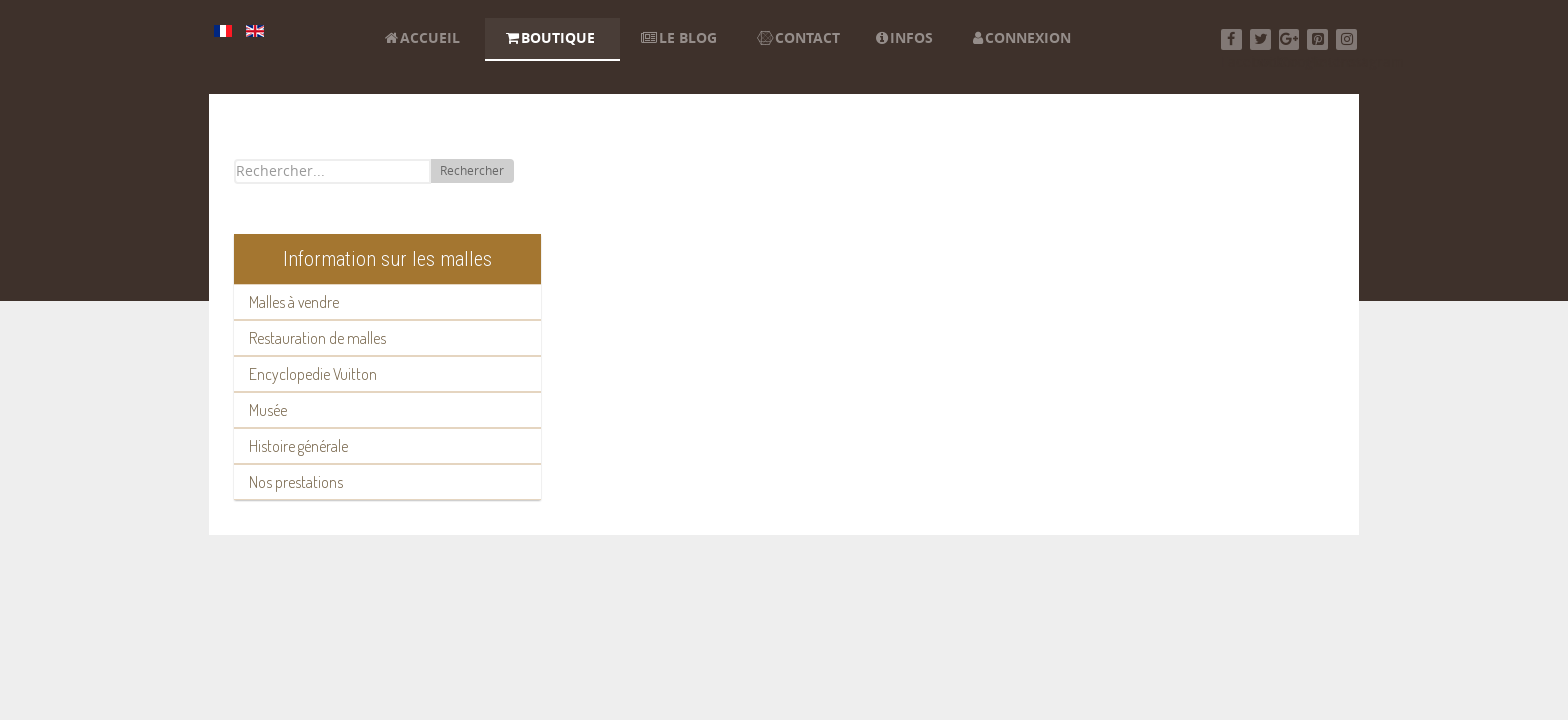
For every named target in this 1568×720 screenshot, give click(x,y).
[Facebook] (1231, 39)
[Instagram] (1346, 39)
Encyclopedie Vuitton (313, 374)
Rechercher (472, 171)
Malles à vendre (294, 302)
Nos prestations (296, 482)
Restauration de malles (317, 338)
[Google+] (1289, 39)
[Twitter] (1260, 39)
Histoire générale (298, 446)
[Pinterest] (1317, 39)
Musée (268, 410)
